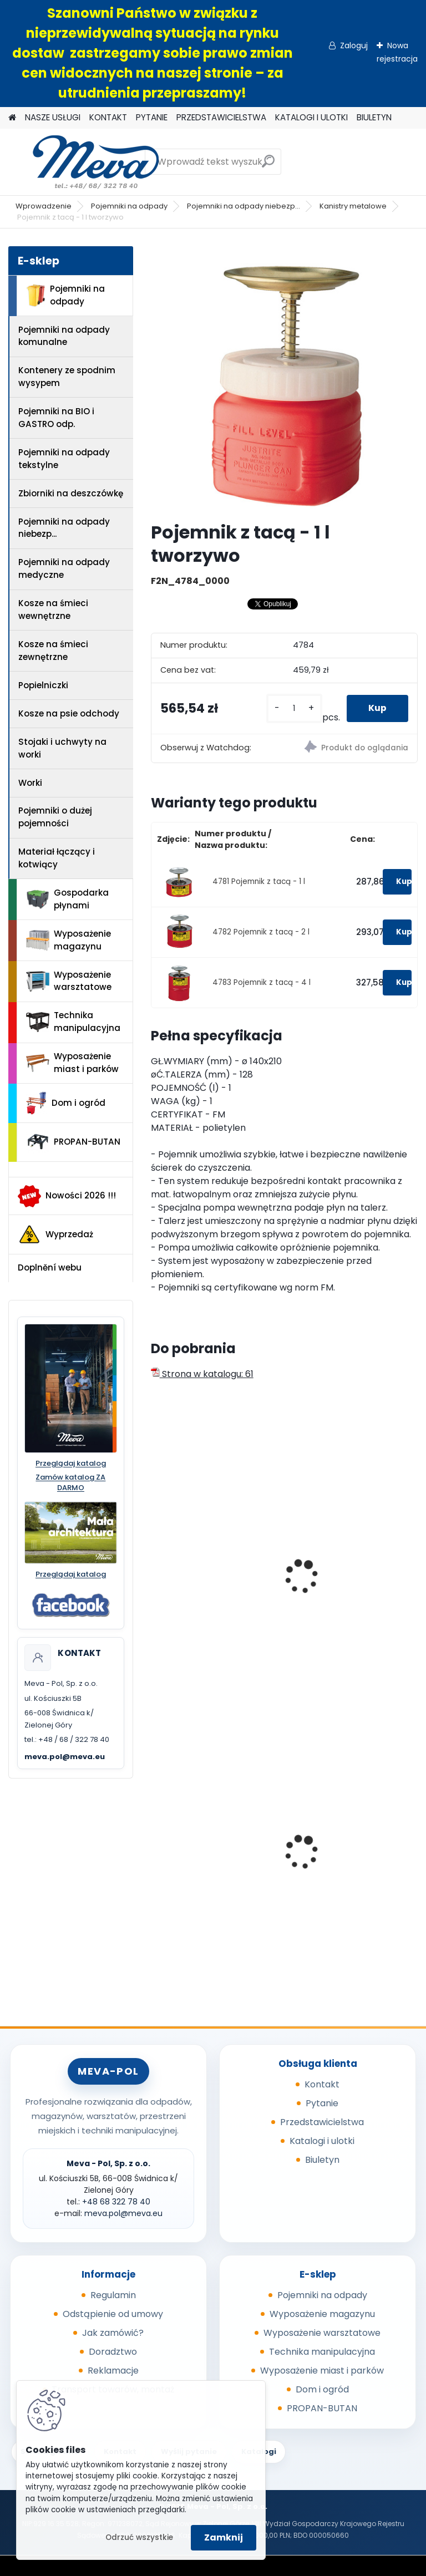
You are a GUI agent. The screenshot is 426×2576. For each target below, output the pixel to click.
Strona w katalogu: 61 (202, 1374)
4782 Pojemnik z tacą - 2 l (261, 932)
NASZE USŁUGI (52, 117)
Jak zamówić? (113, 2332)
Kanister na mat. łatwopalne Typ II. (334, 1586)
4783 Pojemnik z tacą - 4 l (261, 982)
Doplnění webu (50, 1267)
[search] (268, 165)
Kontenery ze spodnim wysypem (66, 376)
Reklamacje (113, 2370)
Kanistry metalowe (353, 206)
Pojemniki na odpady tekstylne (64, 458)
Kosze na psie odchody (68, 713)
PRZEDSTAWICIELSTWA (221, 117)
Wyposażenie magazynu (68, 940)
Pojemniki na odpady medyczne (64, 568)
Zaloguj (354, 45)
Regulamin (113, 2295)
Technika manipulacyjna (73, 1021)
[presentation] (156, 1564)
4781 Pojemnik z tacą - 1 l (258, 881)
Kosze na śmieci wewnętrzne (53, 609)
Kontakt (322, 2084)
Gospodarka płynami (67, 899)
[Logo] (84, 162)
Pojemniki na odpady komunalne (64, 336)
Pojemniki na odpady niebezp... (243, 206)
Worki (30, 783)
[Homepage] (12, 118)
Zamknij (223, 2537)
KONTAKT (108, 117)
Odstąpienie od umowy (113, 2314)
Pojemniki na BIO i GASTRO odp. (56, 417)
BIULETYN (374, 117)
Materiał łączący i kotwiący (56, 858)
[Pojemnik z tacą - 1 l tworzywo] (284, 379)
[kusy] (293, 708)
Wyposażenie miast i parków (72, 1062)
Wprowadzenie (44, 206)
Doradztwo (113, 2351)
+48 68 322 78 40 (116, 2201)
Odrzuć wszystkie (139, 2537)
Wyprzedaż (55, 1234)
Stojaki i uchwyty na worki (62, 748)
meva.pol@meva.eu (64, 1756)
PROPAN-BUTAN (73, 1142)
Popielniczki (43, 685)
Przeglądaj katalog (71, 1464)
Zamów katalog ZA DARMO (70, 1482)
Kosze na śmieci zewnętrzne (53, 650)
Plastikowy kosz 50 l (202, 1851)
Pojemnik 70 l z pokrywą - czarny (350, 1854)
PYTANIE (152, 117)
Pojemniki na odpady (129, 206)
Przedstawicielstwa (322, 2122)
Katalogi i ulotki (322, 2141)
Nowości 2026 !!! (67, 1196)
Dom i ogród (65, 1103)
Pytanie (322, 2103)
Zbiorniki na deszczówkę (70, 493)
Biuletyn (322, 2159)
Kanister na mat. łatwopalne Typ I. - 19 (204, 1586)
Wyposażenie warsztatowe (68, 981)
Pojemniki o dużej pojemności (55, 817)
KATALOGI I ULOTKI (311, 117)
